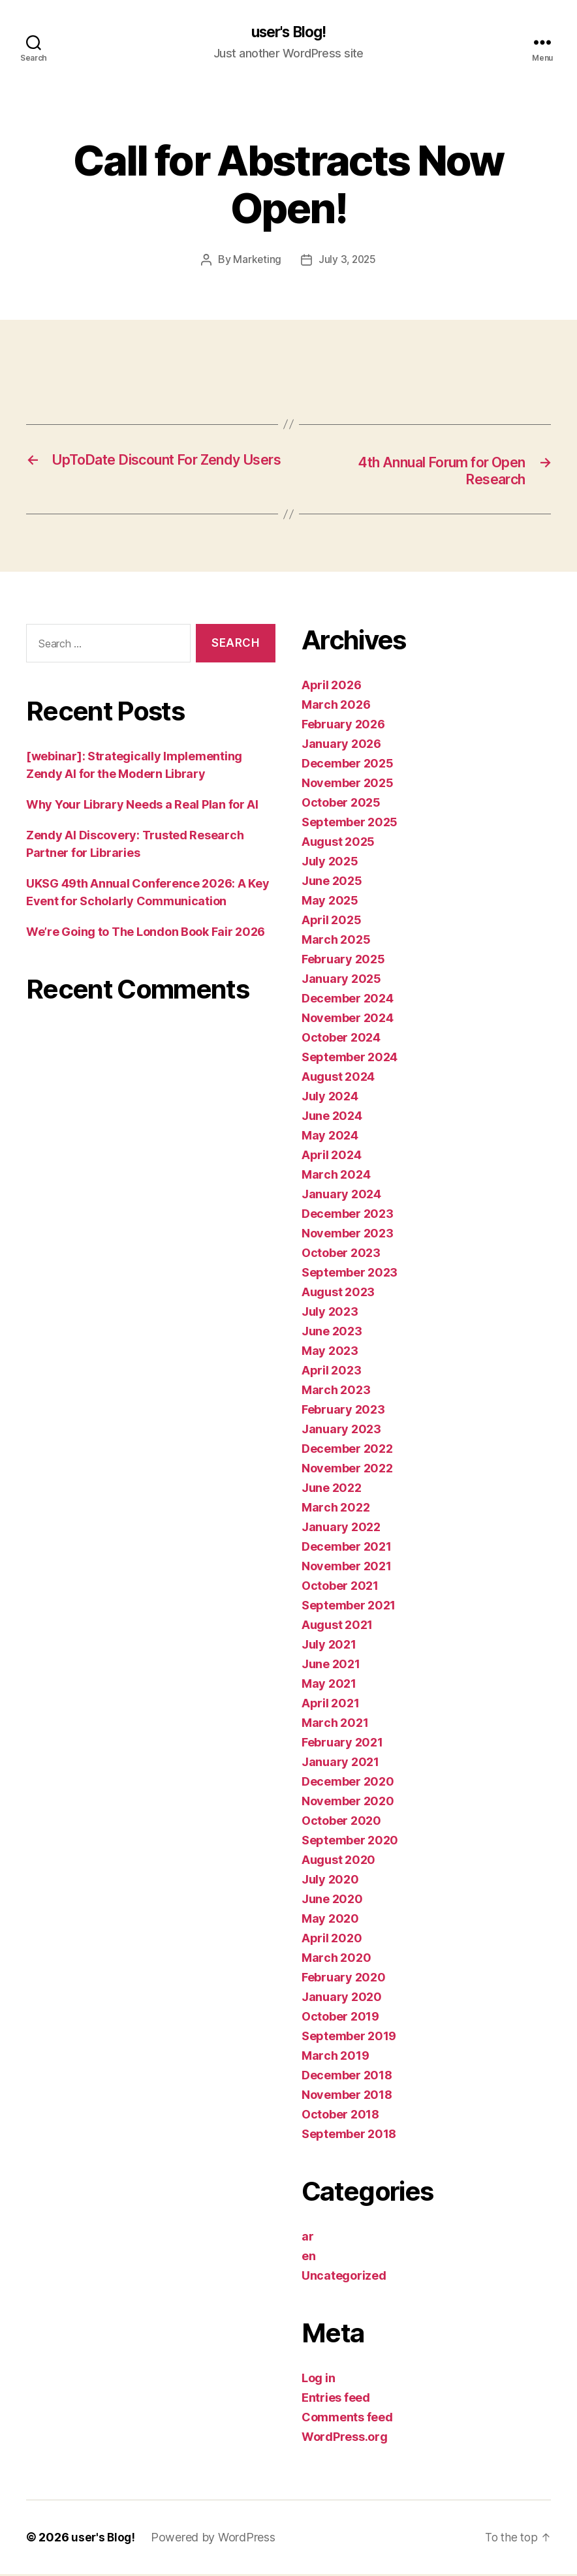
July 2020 (330, 1881)
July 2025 (330, 863)
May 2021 (329, 1685)
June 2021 (331, 1666)
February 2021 (342, 1744)
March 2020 (336, 1959)
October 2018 (340, 2116)
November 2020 (348, 1803)
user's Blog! (288, 32)
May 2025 (330, 902)
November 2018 (347, 2096)
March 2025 (336, 941)
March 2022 (335, 1509)
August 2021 (337, 1627)
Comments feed (347, 2419)
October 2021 (340, 1587)
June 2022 (332, 1490)
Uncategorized (344, 2277)
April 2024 (331, 1157)
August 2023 (338, 1294)
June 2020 (332, 1901)
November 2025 (348, 785)
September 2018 (349, 2136)
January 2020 (342, 1999)
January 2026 (341, 746)
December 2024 (348, 1000)
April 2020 (332, 1940)
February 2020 (344, 1979)
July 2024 (330, 1098)
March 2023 (336, 1392)
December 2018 (347, 2077)
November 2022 (347, 1470)
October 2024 (341, 1039)
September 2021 (349, 1607)
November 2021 (347, 1568)
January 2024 (341, 1196)
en (308, 2258)
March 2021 (335, 1724)
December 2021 (347, 1548)
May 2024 (330, 1137)
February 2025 (343, 961)
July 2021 (329, 1646)
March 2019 (335, 2057)
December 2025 (348, 765)
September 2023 (350, 1274)
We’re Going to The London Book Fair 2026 (145, 933)
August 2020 (338, 1862)
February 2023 (343, 1411)
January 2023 (341, 1431)
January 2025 (341, 980)
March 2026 (336, 706)
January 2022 (341, 1529)
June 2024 (332, 1118)
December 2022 (347, 1450)
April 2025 (331, 922)
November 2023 (348, 1235)
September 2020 (350, 1842)
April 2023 (331, 1372)
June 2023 (332, 1333)
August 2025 (338, 843)
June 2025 (332, 883)
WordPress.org (345, 2438)
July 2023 (330, 1313)
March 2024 (336, 1176)
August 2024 (338, 1078)
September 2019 (349, 2038)
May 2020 (330, 1920)
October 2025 (341, 804)
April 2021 (330, 1705)
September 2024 (350, 1059)
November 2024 (348, 1020)
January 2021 (340, 1764)
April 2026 (331, 687)
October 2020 (341, 1822)
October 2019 (340, 2018)
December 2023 (348, 1215)
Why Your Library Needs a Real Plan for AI (142, 806)
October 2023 (341, 1255)
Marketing (256, 260)
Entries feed (336, 2399)
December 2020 (348, 1783)
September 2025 (350, 824)
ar (307, 2238)
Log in (318, 2380)
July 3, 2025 (348, 260)
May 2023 (330, 1352)
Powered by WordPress (215, 2539)
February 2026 (343, 726)
